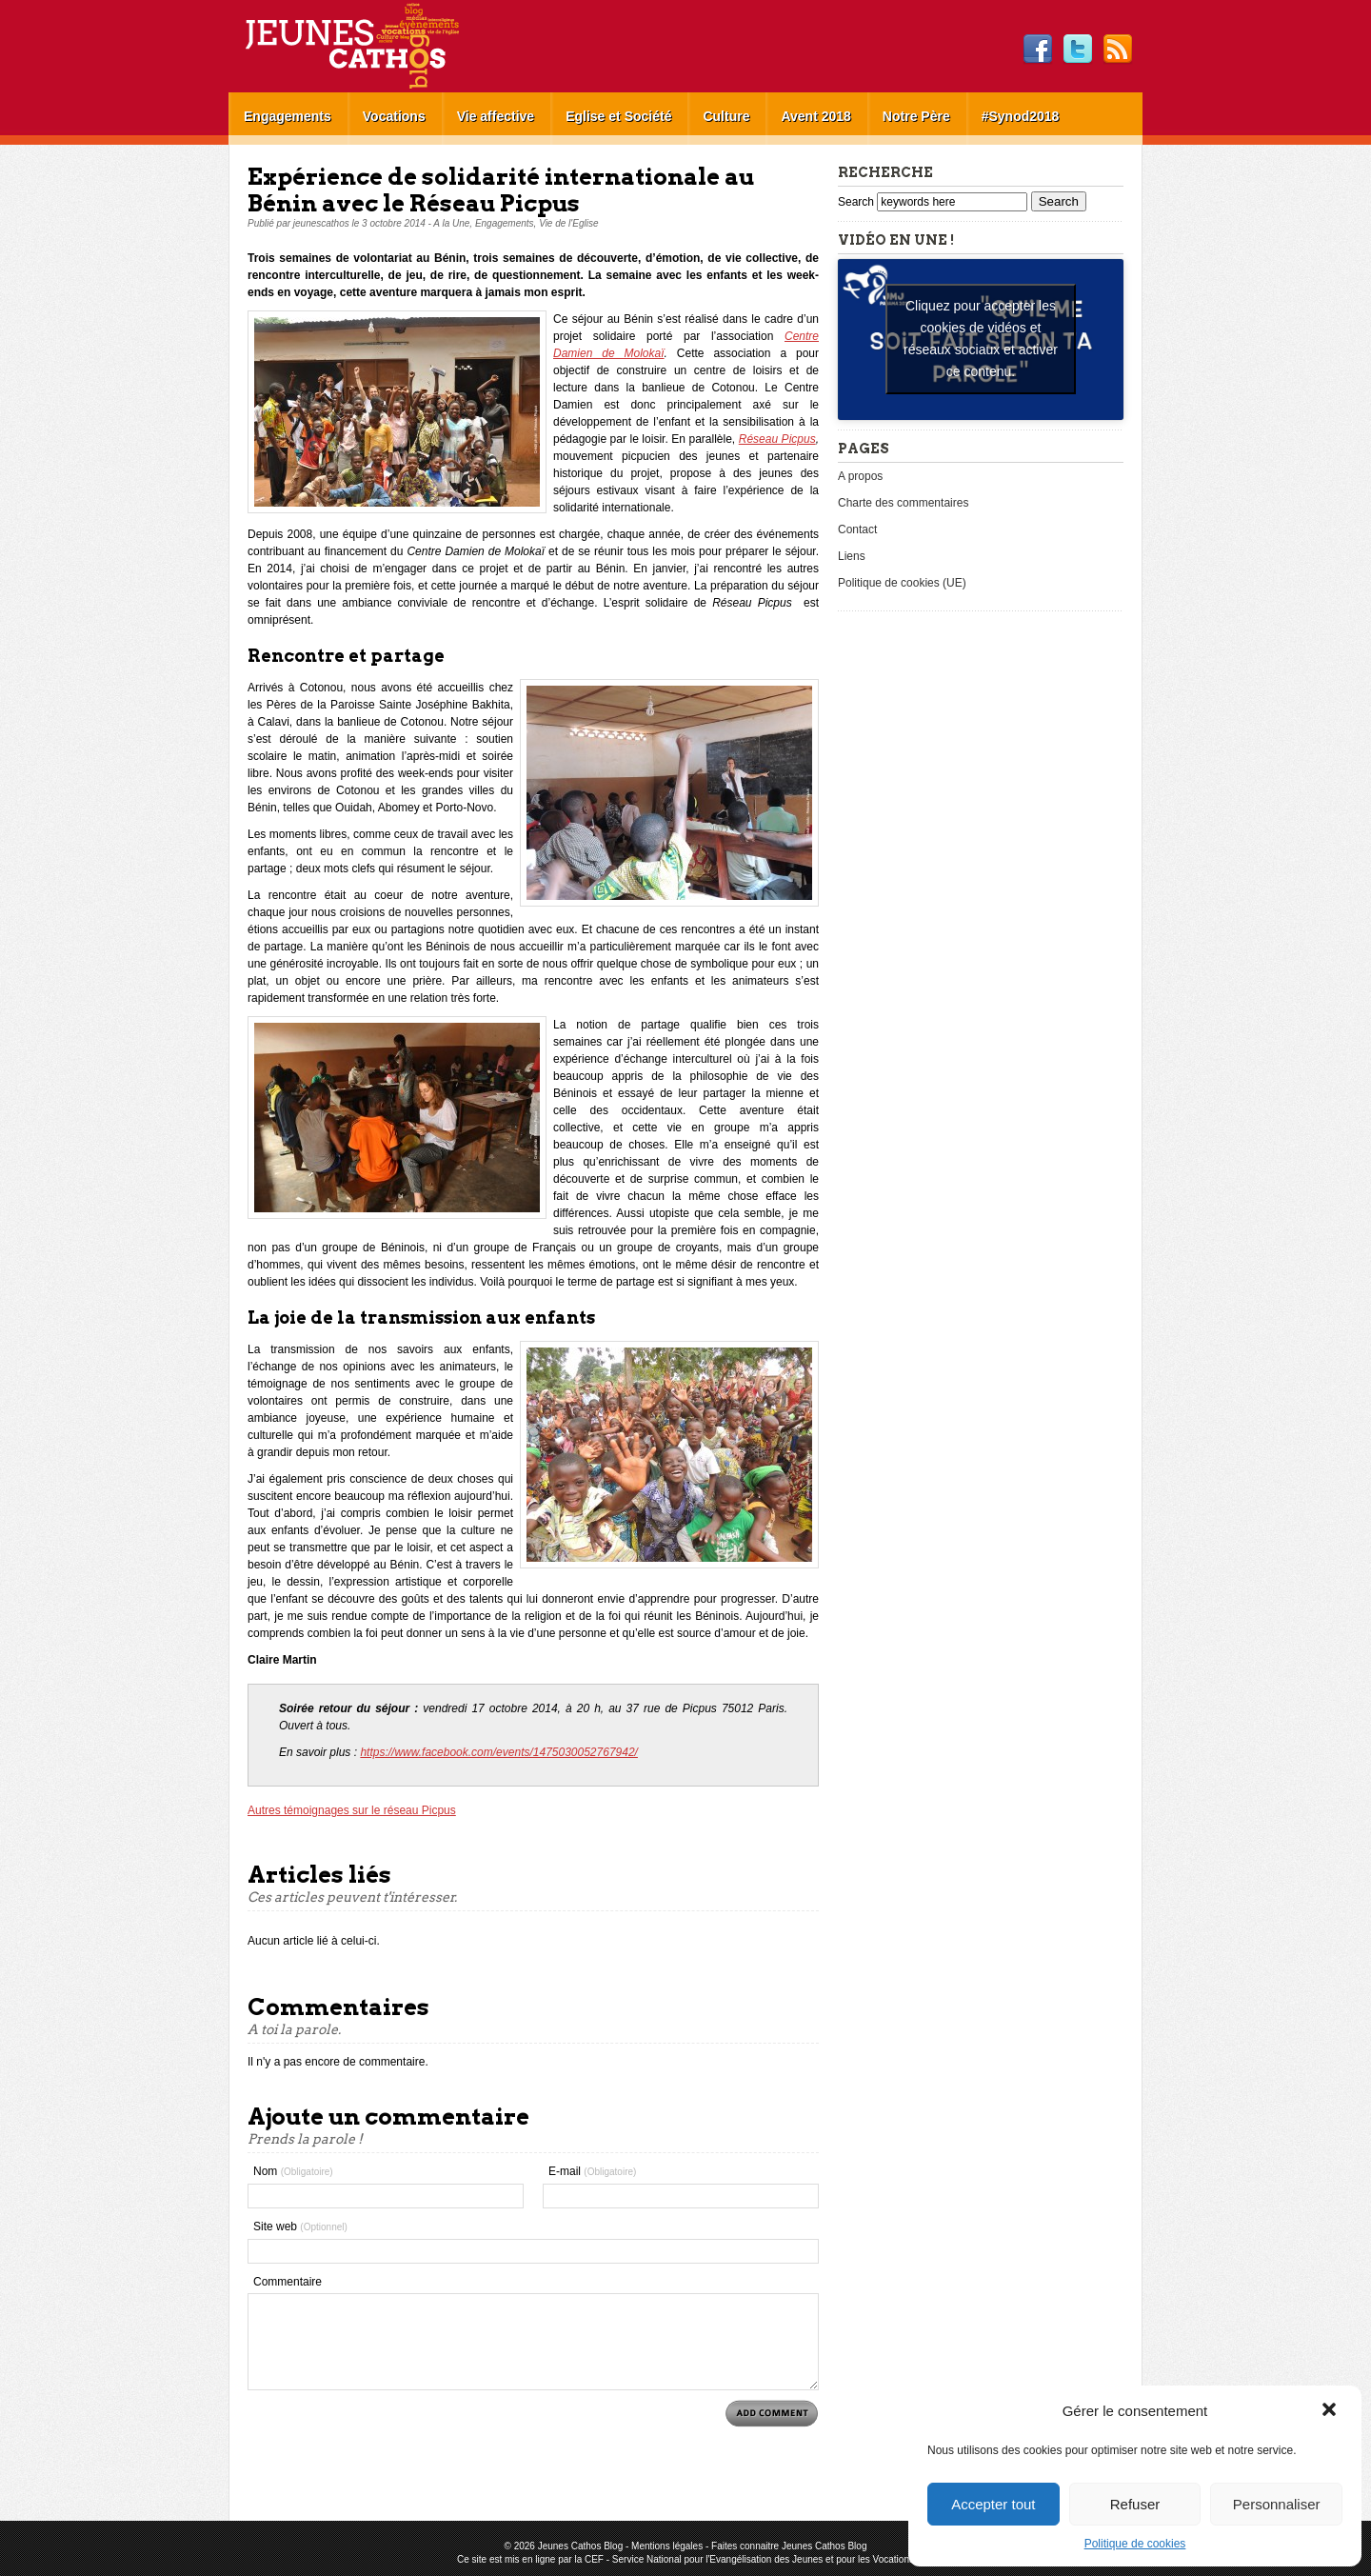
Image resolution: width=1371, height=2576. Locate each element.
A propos (860, 476)
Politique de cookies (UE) (902, 582)
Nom (293, 2171)
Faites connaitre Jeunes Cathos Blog (788, 2546)
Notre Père (916, 116)
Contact (857, 529)
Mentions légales (667, 2546)
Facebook (1038, 49)
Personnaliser (1277, 2504)
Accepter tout (993, 2504)
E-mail (592, 2171)
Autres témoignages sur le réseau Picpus (352, 1810)
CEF (594, 2559)
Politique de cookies (1135, 2543)
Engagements (287, 116)
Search (857, 202)
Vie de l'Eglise (568, 223)
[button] (1331, 2411)
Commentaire (287, 2281)
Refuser (1135, 2504)
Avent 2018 (815, 116)
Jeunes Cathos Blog (383, 46)
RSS (1118, 49)
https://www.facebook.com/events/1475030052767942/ (499, 1752)
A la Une (451, 223)
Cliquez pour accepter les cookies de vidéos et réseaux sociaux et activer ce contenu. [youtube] (981, 338)
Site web (300, 2226)
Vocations (394, 116)
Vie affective (495, 116)
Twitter (1078, 49)
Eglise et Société (618, 116)
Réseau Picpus (777, 439)
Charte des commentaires (903, 502)
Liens (851, 556)
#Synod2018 (1021, 116)
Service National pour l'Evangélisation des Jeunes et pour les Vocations (763, 2559)
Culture (726, 116)
